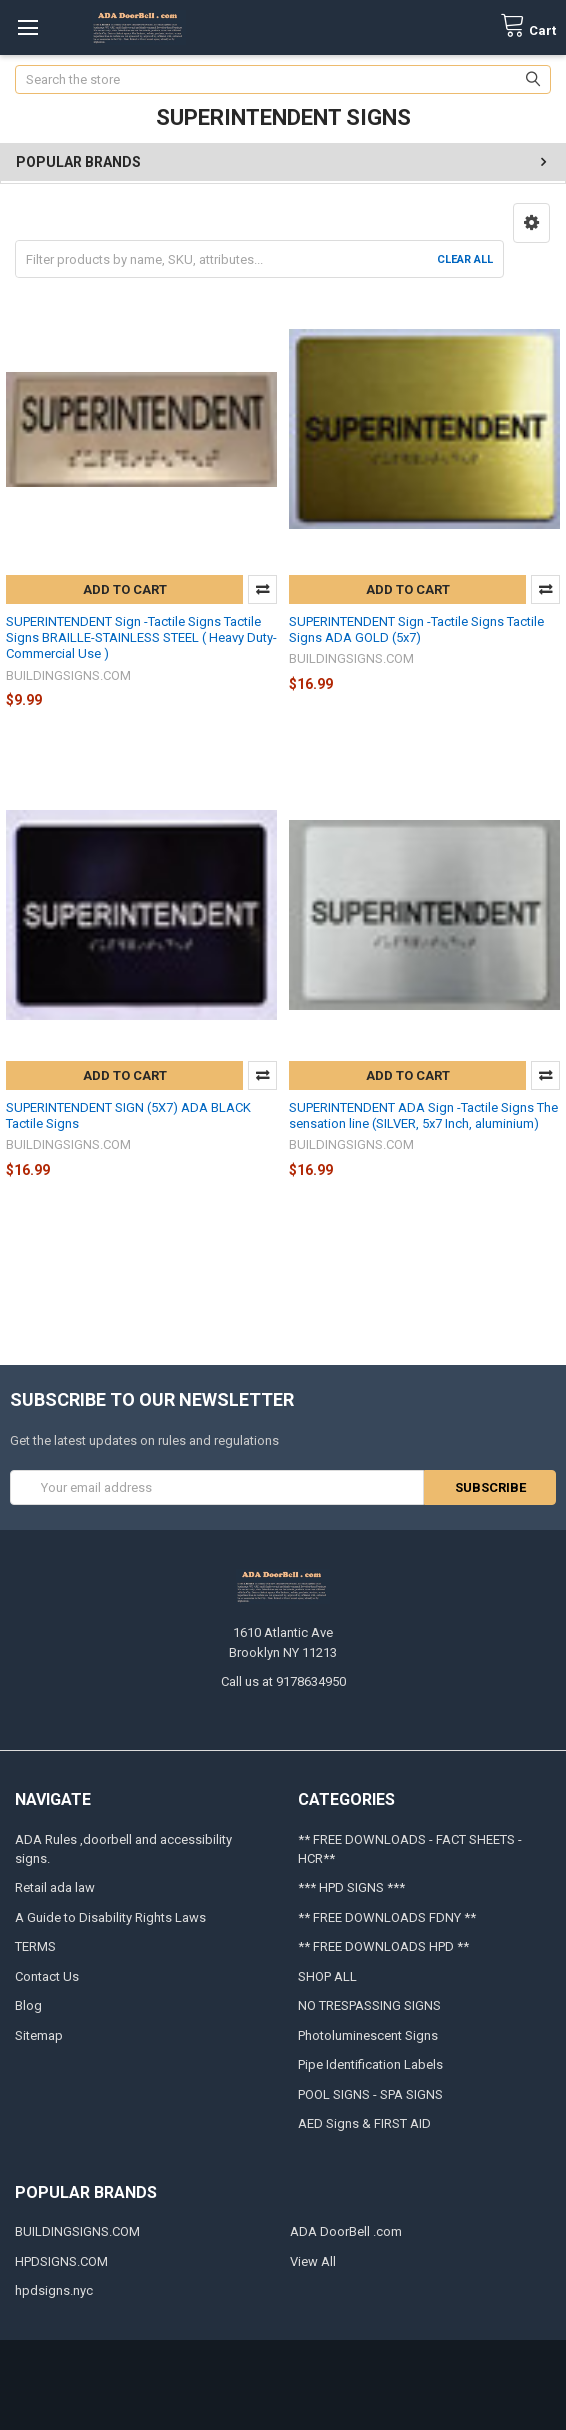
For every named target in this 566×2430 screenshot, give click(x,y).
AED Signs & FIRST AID (364, 2123)
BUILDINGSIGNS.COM (77, 2231)
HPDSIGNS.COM (61, 2261)
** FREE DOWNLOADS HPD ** (383, 1946)
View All (313, 2261)
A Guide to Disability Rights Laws (110, 1917)
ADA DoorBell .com (346, 2231)
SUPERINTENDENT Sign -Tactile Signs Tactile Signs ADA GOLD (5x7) (416, 629)
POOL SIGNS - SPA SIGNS (370, 2094)
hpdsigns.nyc (54, 2290)
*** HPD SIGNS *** (351, 1887)
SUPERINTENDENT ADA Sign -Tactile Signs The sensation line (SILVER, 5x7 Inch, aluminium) (423, 1115)
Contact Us (47, 1976)
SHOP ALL (327, 1976)
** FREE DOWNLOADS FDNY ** (387, 1917)
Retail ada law (55, 1887)
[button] (531, 223)
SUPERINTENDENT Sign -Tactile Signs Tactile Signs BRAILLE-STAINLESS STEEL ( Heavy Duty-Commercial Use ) (141, 638)
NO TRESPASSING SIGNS (369, 2005)
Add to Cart (125, 589)
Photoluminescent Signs (368, 2035)
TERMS (35, 1946)
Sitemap (39, 2035)
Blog (28, 2005)
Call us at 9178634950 (283, 1681)
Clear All (465, 259)
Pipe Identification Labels (370, 2064)
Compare (262, 589)
